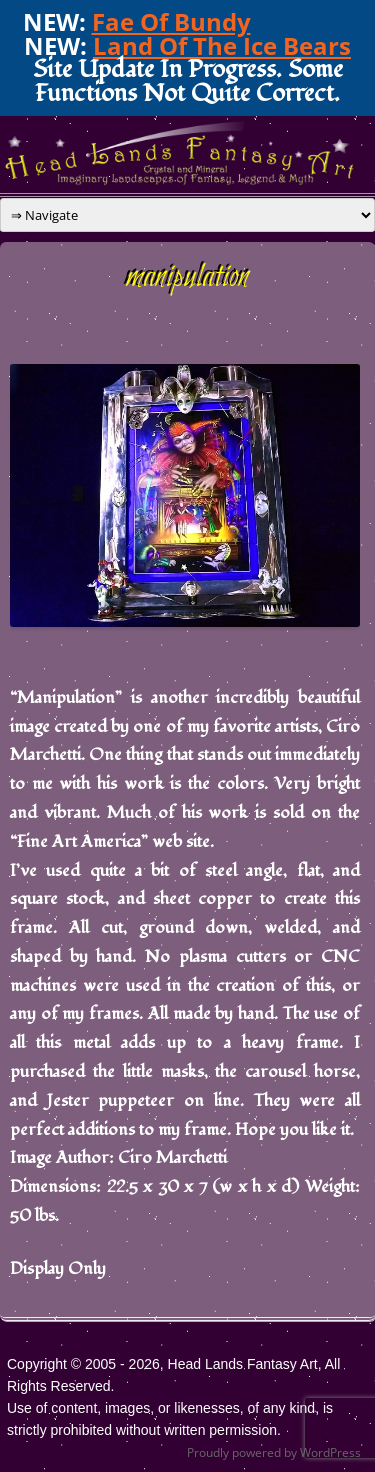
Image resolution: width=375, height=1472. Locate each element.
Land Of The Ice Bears (222, 45)
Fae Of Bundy (171, 21)
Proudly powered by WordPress (274, 1452)
